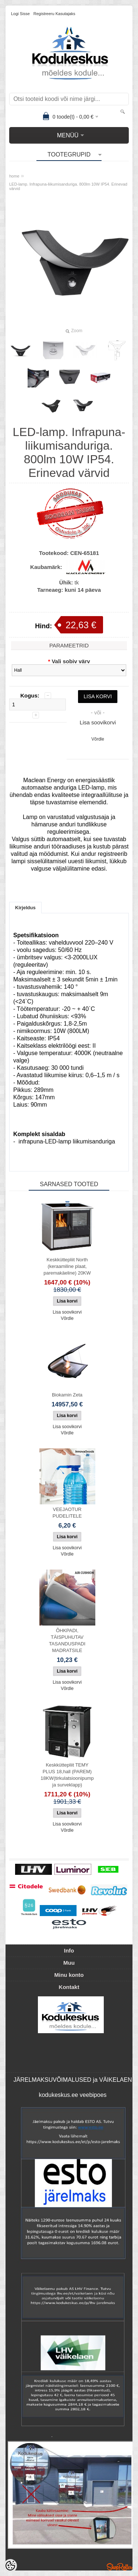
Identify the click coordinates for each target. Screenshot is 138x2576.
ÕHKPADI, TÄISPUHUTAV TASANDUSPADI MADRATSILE (67, 1640)
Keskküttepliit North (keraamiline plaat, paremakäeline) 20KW (67, 1266)
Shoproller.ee (119, 2566)
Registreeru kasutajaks (54, 13)
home (14, 176)
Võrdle (97, 739)
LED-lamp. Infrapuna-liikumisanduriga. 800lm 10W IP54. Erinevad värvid (68, 186)
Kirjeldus (25, 907)
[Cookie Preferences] (10, 2565)
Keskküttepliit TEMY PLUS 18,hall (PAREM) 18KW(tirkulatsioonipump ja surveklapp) (67, 1775)
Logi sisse (20, 13)
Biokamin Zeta (67, 1395)
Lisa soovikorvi (97, 722)
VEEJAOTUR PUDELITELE (67, 1513)
